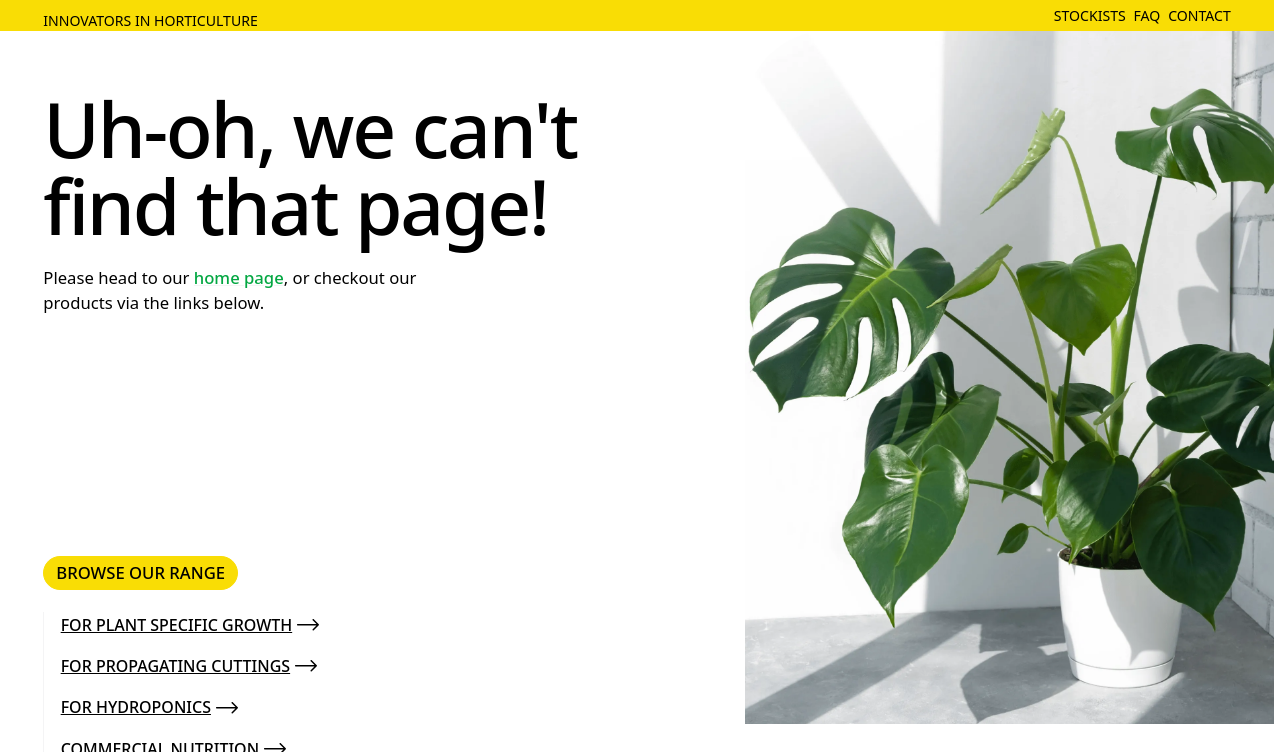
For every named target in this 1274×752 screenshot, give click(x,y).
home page (239, 277)
